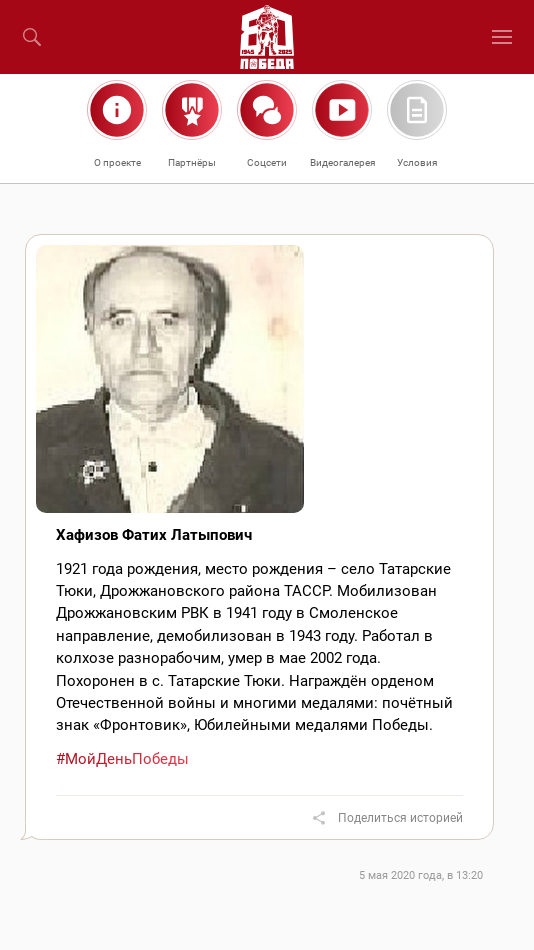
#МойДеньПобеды (122, 759)
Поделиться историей (400, 818)
